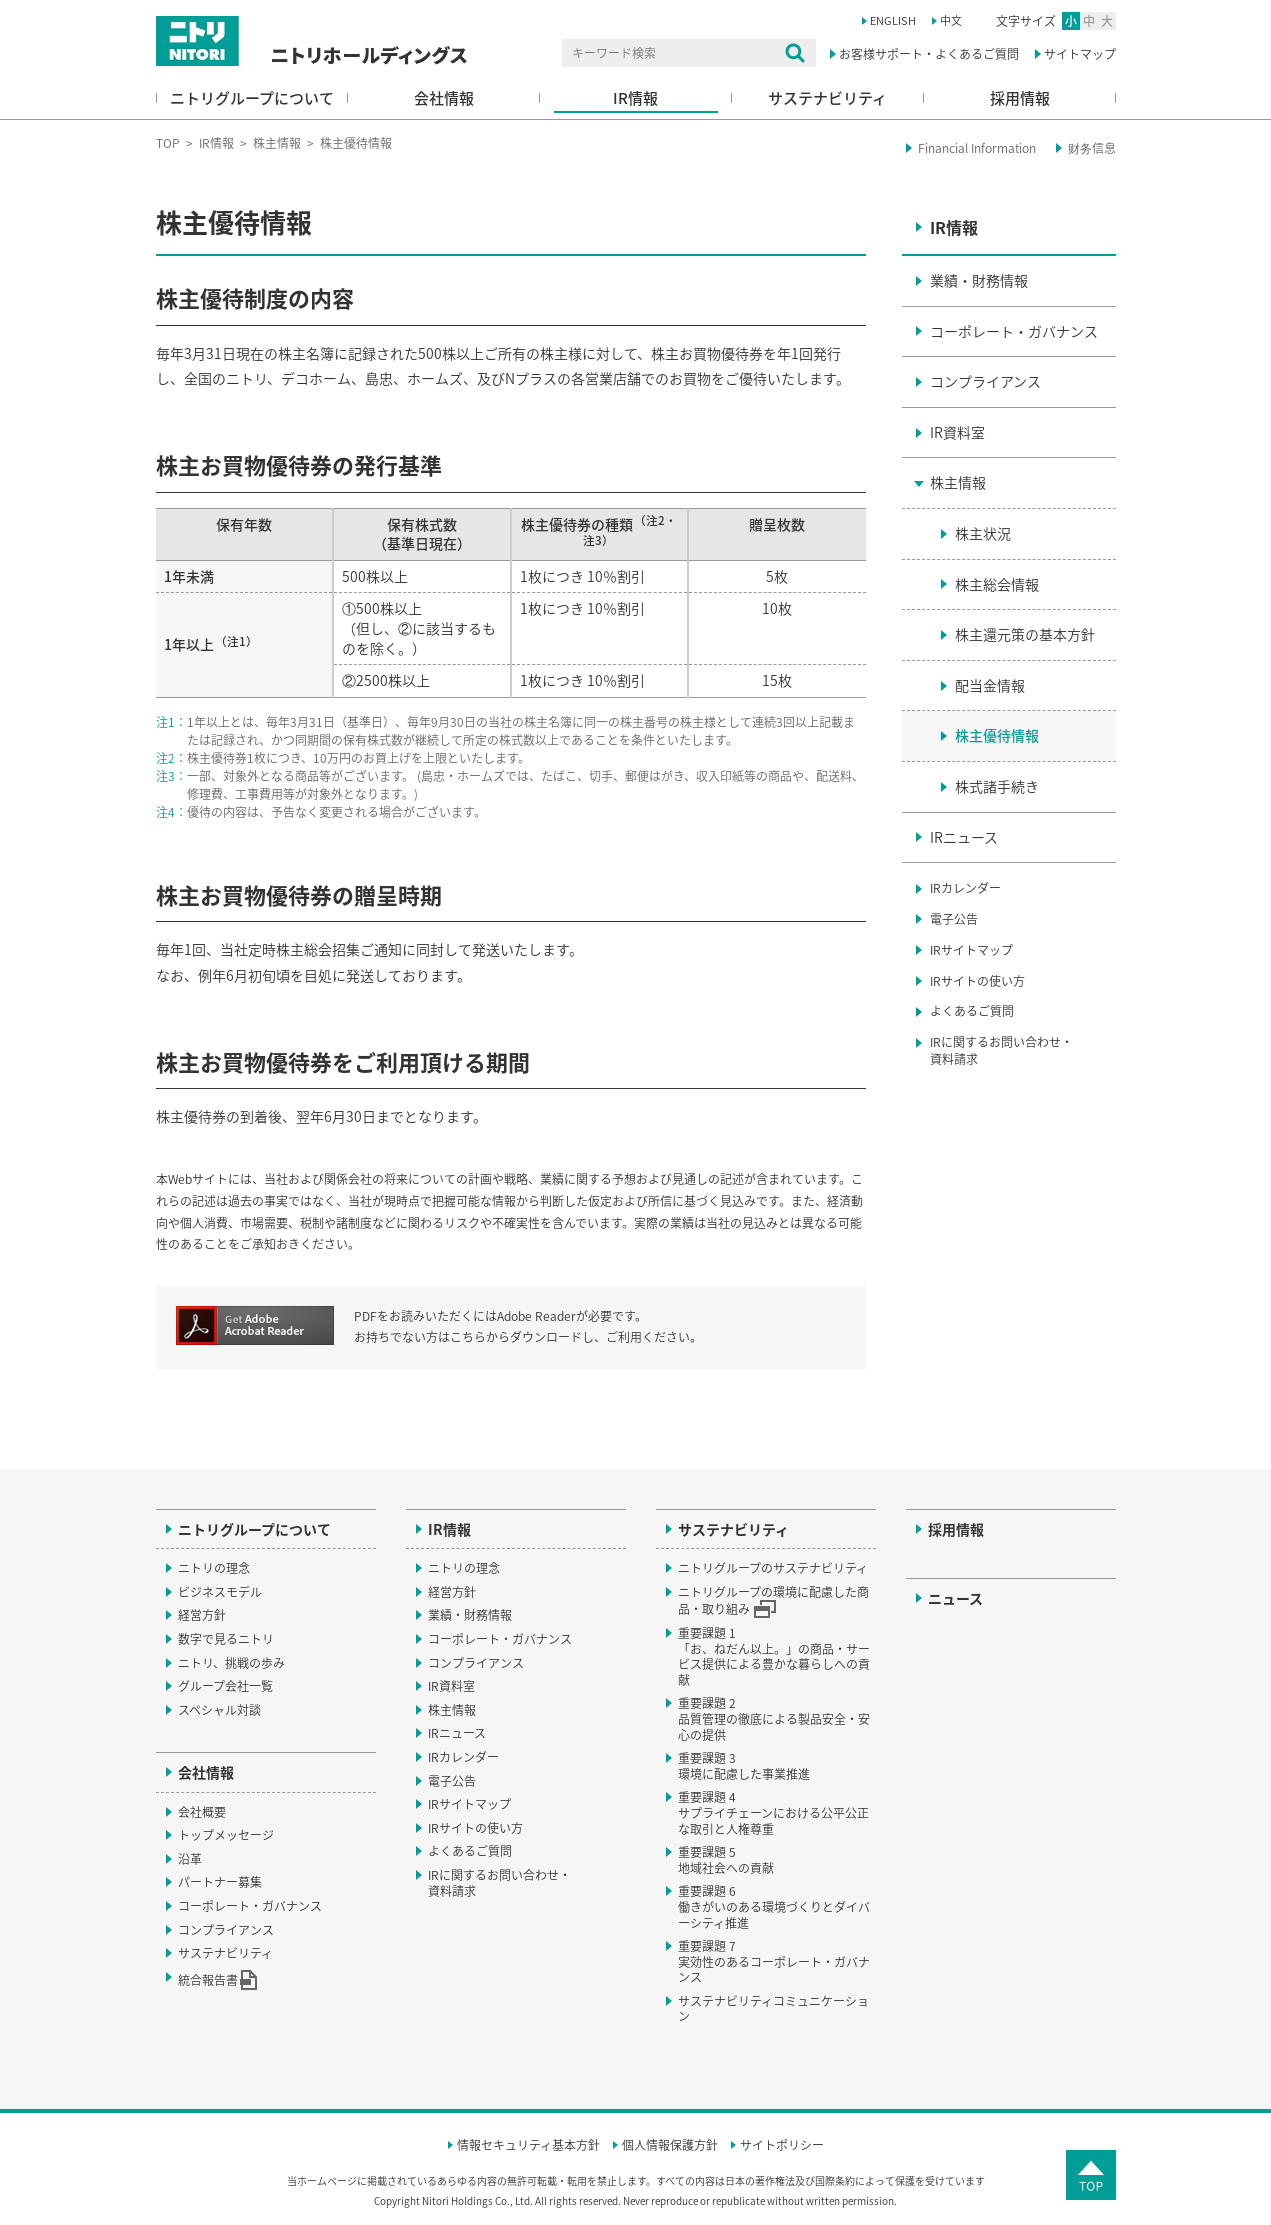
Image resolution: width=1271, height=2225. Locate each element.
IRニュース (964, 837)
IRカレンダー (965, 888)
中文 (951, 20)
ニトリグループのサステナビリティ (773, 1568)
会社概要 (202, 1812)
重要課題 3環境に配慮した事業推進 (744, 1766)
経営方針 (202, 1615)
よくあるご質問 (972, 1011)
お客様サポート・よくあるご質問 (929, 54)
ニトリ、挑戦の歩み (231, 1663)
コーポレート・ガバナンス (1014, 331)
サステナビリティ (827, 98)
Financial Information (977, 148)
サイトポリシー (782, 2146)
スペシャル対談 (219, 1710)
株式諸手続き (997, 786)
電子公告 (954, 919)
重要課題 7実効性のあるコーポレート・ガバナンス (774, 1961)
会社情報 (444, 98)
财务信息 (1092, 148)
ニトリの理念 (214, 1568)
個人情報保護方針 (670, 2146)
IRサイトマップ (971, 950)
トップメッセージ (226, 1835)
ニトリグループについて (252, 98)
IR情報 (635, 98)
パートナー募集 (220, 1882)
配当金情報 (990, 685)
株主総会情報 (997, 584)
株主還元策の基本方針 (1025, 634)
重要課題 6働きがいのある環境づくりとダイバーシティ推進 (774, 1906)
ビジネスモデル (220, 1592)
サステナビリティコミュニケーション (773, 2009)
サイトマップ (1080, 54)
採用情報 (1020, 98)
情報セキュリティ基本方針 (528, 2146)
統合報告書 (217, 1980)
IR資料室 (957, 432)
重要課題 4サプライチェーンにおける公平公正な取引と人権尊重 (773, 1812)
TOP (168, 143)
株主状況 (983, 533)
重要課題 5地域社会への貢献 (726, 1860)
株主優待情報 (997, 735)
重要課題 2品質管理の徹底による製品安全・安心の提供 (774, 1718)
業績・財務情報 (979, 280)
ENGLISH (893, 20)
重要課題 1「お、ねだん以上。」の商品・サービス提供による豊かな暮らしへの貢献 (774, 1656)
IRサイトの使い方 (977, 981)
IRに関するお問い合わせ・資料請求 (1001, 1050)
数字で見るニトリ (226, 1639)
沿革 (190, 1859)
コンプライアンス (985, 381)
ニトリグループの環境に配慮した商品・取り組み (773, 1601)
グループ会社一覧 (225, 1686)
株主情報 (277, 143)
